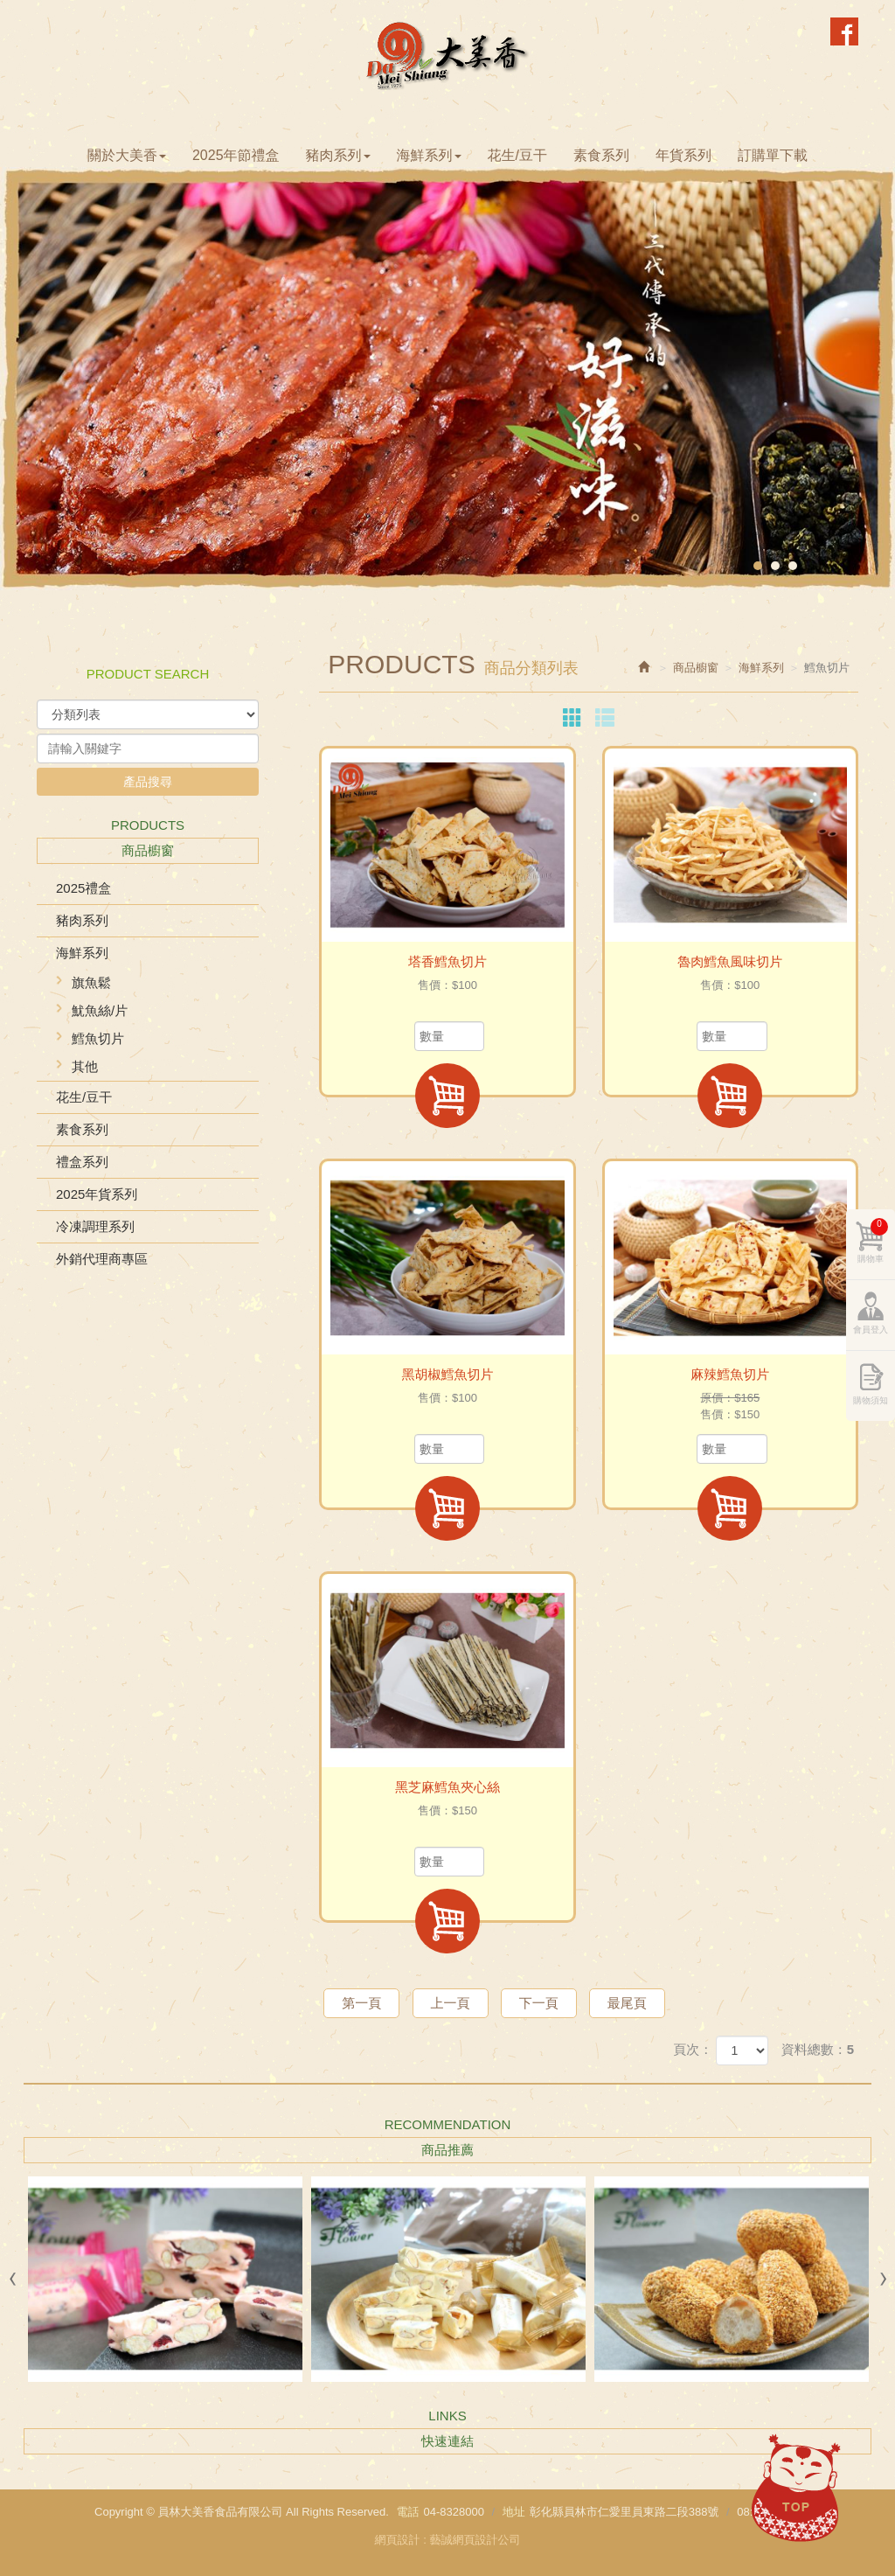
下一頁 (539, 2002)
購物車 (872, 1241)
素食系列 (82, 1129)
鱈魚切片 (98, 1038)
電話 (407, 2511)
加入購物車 (447, 1095)
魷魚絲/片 (100, 1010)
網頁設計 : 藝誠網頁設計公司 (448, 2539)
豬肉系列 (82, 920)
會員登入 (870, 1329)
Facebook (844, 31)
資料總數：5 (817, 2049)
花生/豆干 (84, 1097)
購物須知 (870, 1400)
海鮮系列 (82, 952)
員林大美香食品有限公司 (448, 55)
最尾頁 (627, 2002)
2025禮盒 (83, 888)
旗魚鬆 (91, 982)
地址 (514, 2511)
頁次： (692, 2049)
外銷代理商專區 (102, 1258)
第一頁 (361, 2002)
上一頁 (450, 2002)
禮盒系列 (82, 1161)
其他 (85, 1066)
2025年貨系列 (96, 1194)
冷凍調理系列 (95, 1226)
